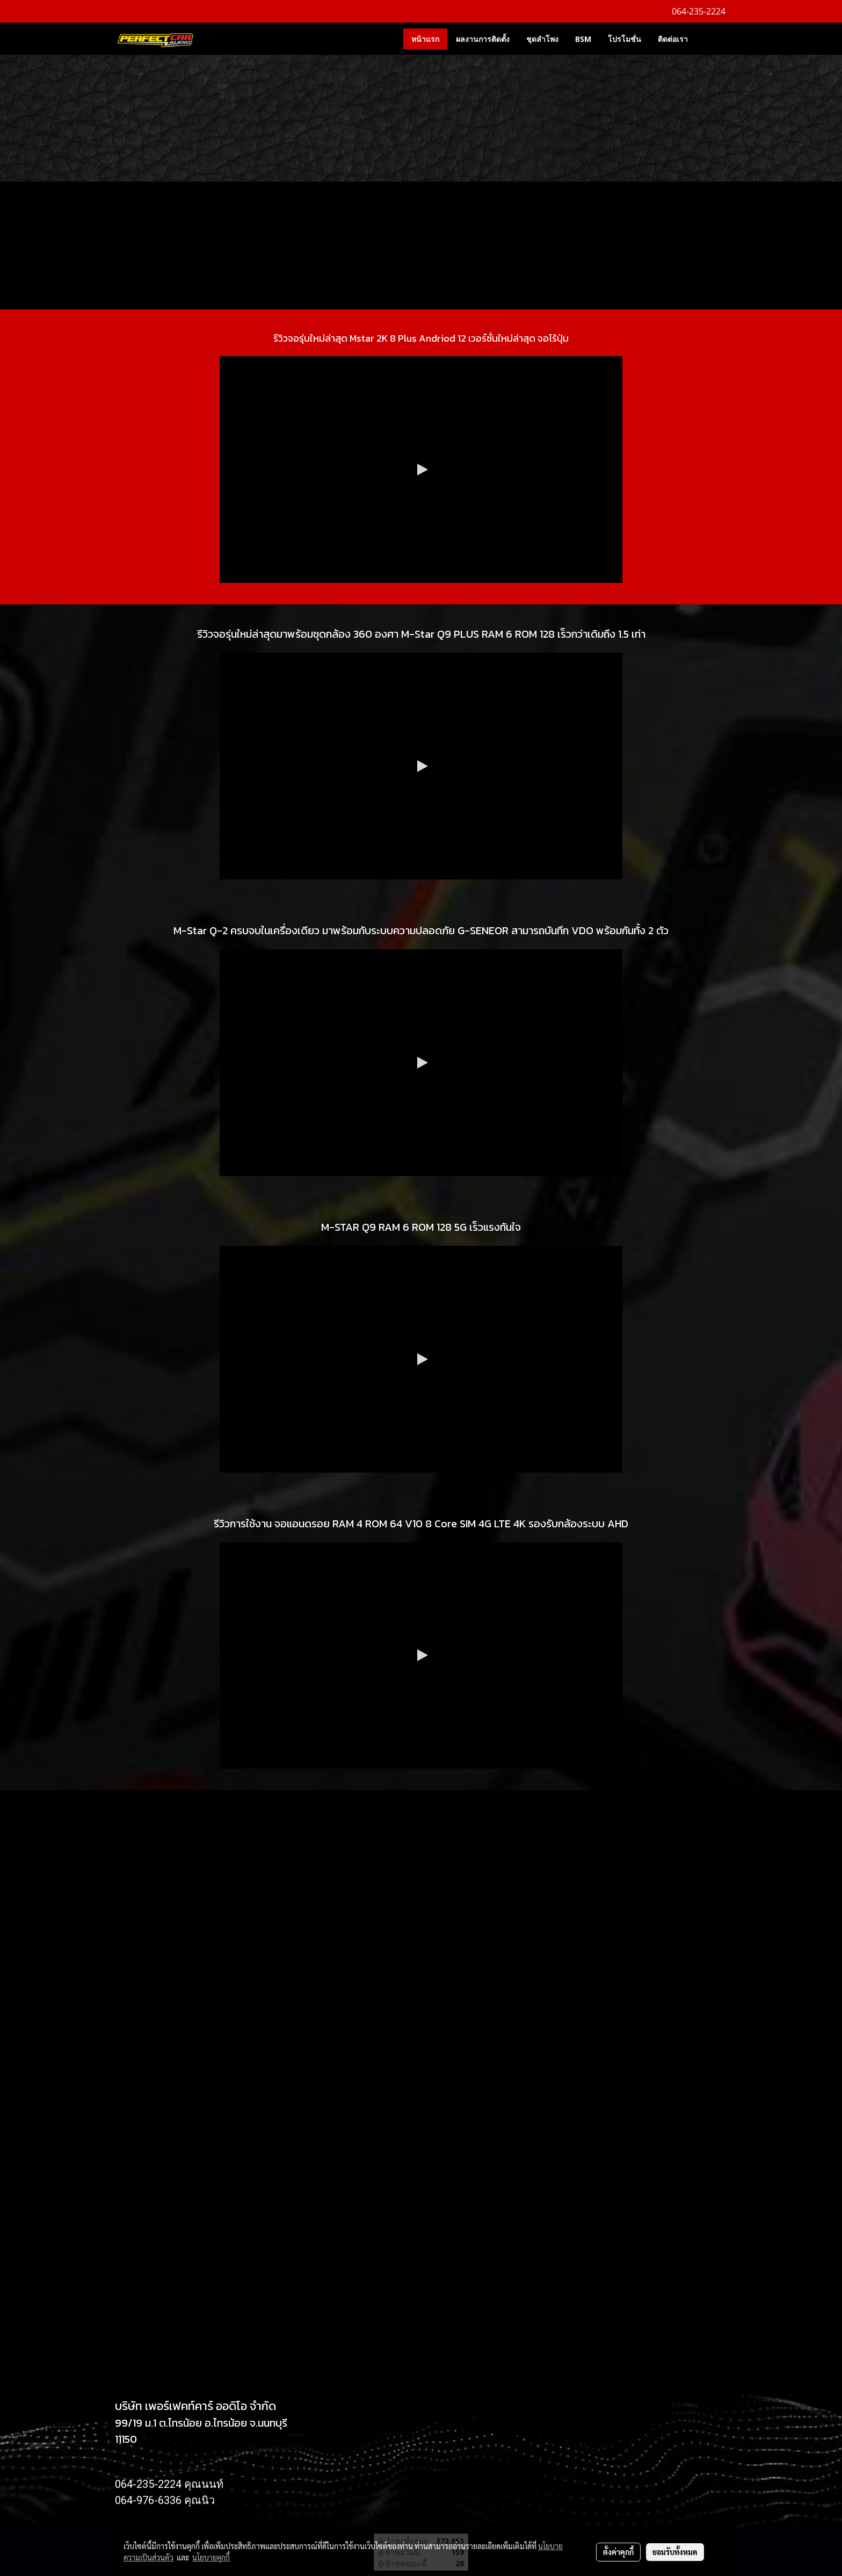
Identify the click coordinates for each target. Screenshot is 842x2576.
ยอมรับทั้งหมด (675, 2552)
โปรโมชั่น (624, 39)
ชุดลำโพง (542, 39)
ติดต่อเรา (673, 39)
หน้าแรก (425, 39)
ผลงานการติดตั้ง (483, 39)
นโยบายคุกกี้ (211, 2557)
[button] (712, 38)
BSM (583, 39)
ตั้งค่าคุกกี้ (618, 2552)
